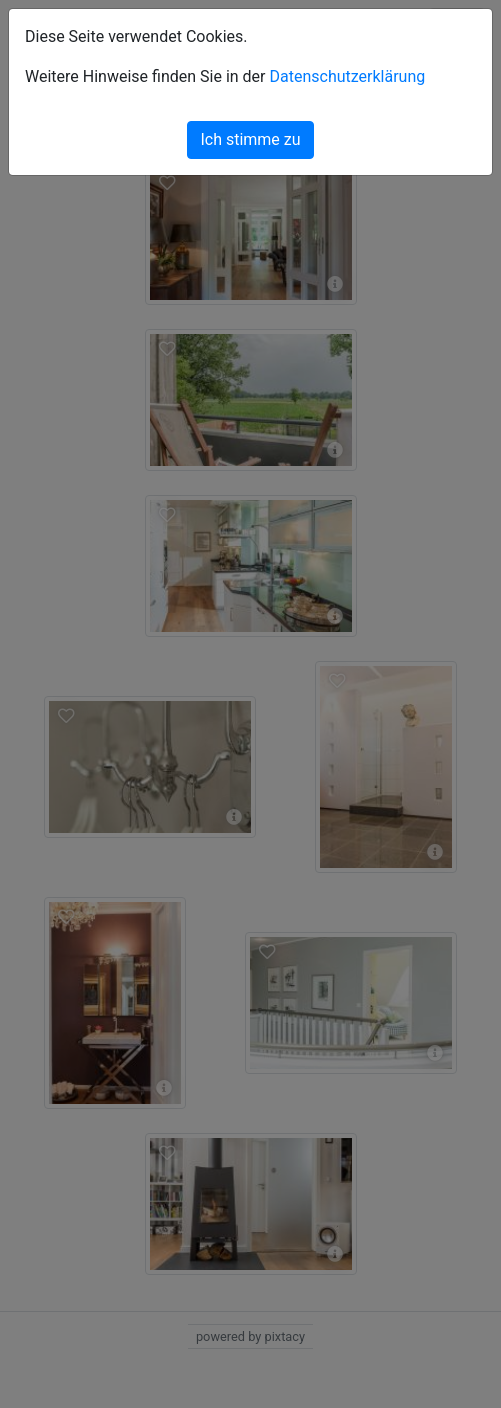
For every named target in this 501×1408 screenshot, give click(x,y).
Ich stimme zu (250, 139)
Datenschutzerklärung (347, 76)
